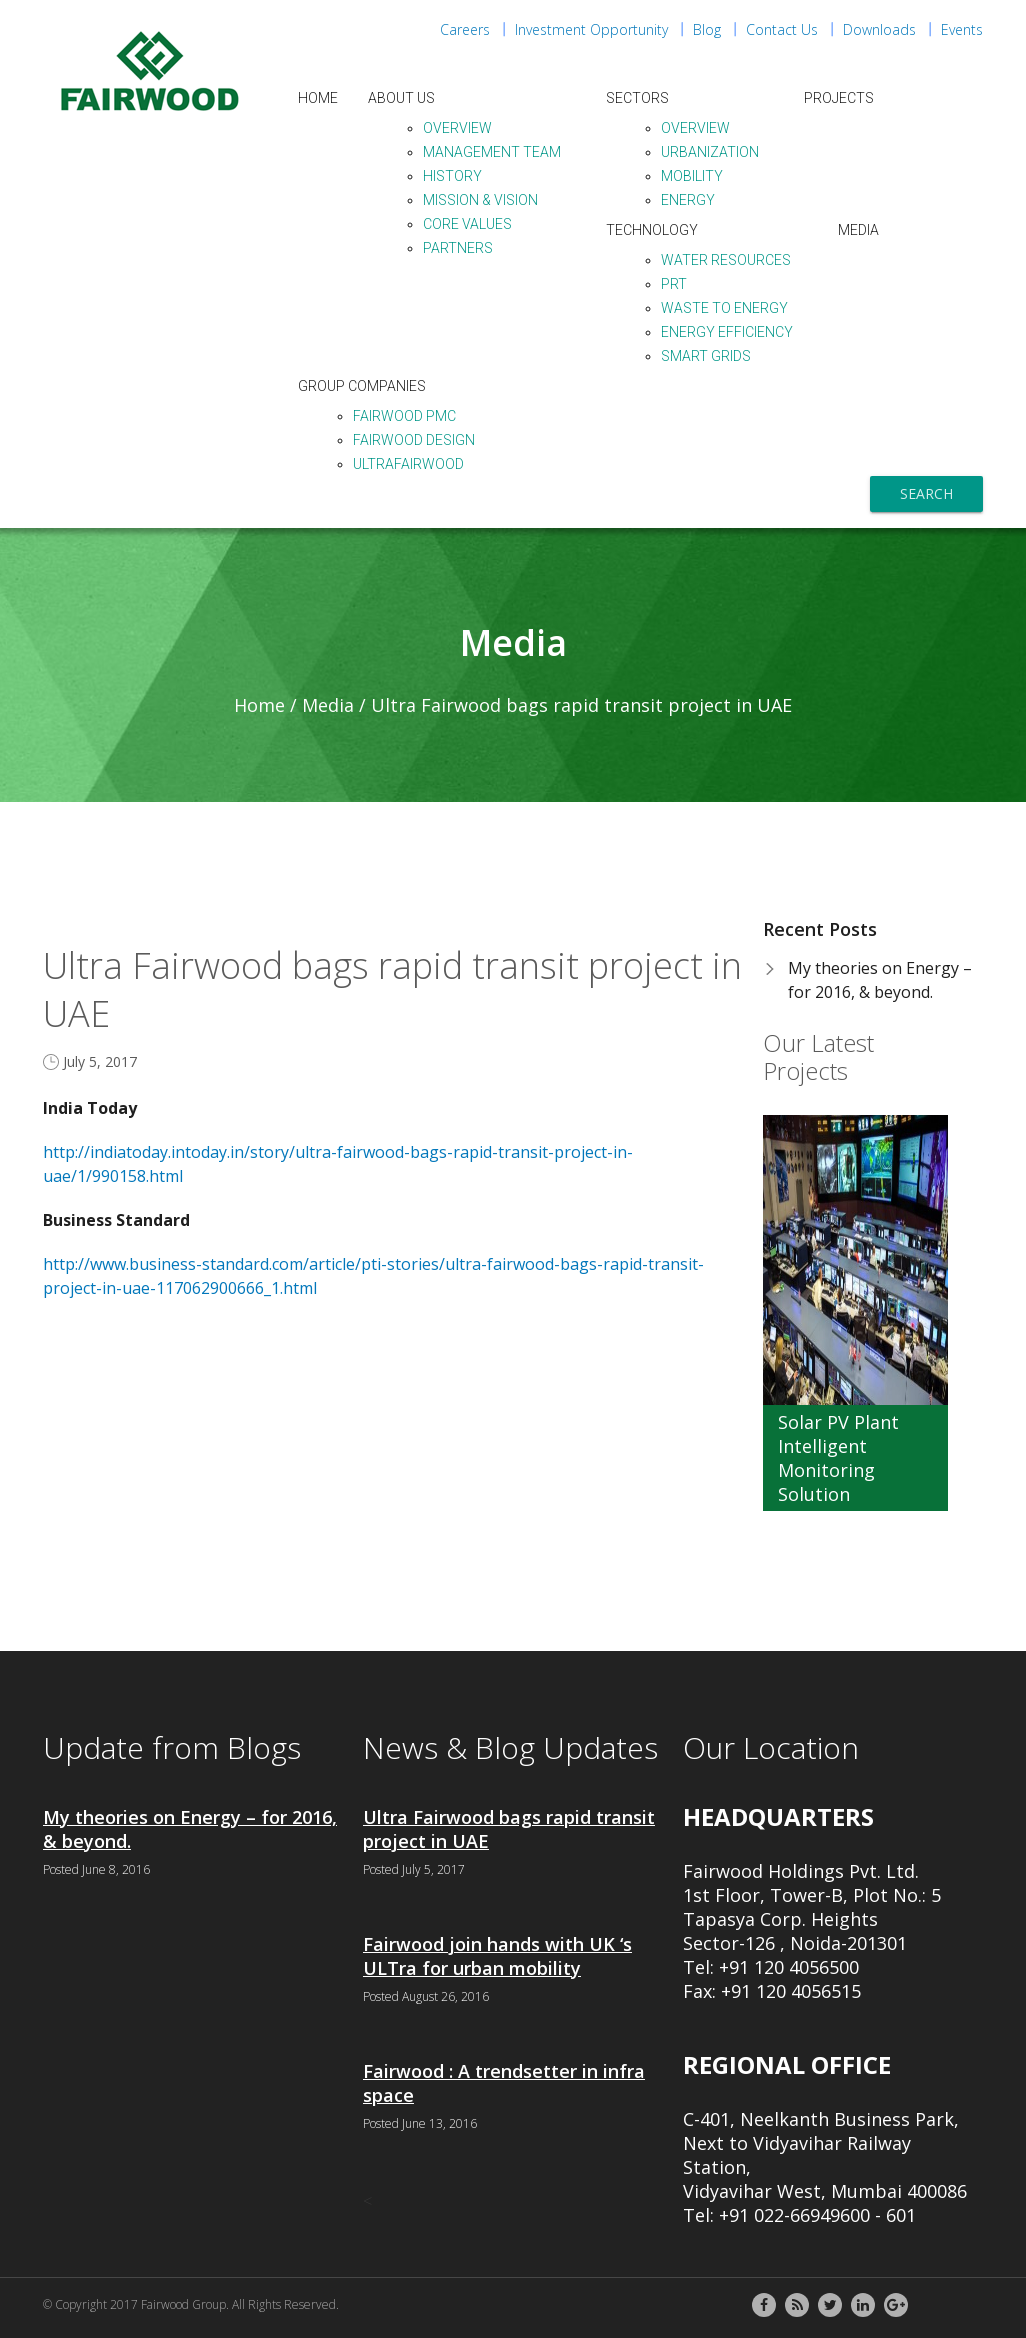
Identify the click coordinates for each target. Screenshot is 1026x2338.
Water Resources (726, 260)
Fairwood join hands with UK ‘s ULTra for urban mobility (497, 1956)
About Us (401, 98)
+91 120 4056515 (791, 1991)
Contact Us (782, 29)
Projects (839, 98)
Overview (457, 128)
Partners (458, 248)
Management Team (492, 152)
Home (318, 98)
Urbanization (710, 152)
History (452, 176)
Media (858, 230)
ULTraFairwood (408, 464)
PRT (674, 284)
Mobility (692, 176)
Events (962, 29)
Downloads (879, 29)
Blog (707, 29)
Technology (652, 230)
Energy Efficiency (727, 332)
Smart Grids (706, 356)
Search (926, 493)
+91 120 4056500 (789, 1967)
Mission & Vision (480, 200)
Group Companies (362, 386)
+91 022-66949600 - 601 (817, 2215)
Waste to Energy (724, 308)
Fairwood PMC (404, 416)
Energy (688, 200)
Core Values (467, 224)
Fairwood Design (414, 440)
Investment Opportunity (591, 29)
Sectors (637, 98)
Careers (465, 29)
